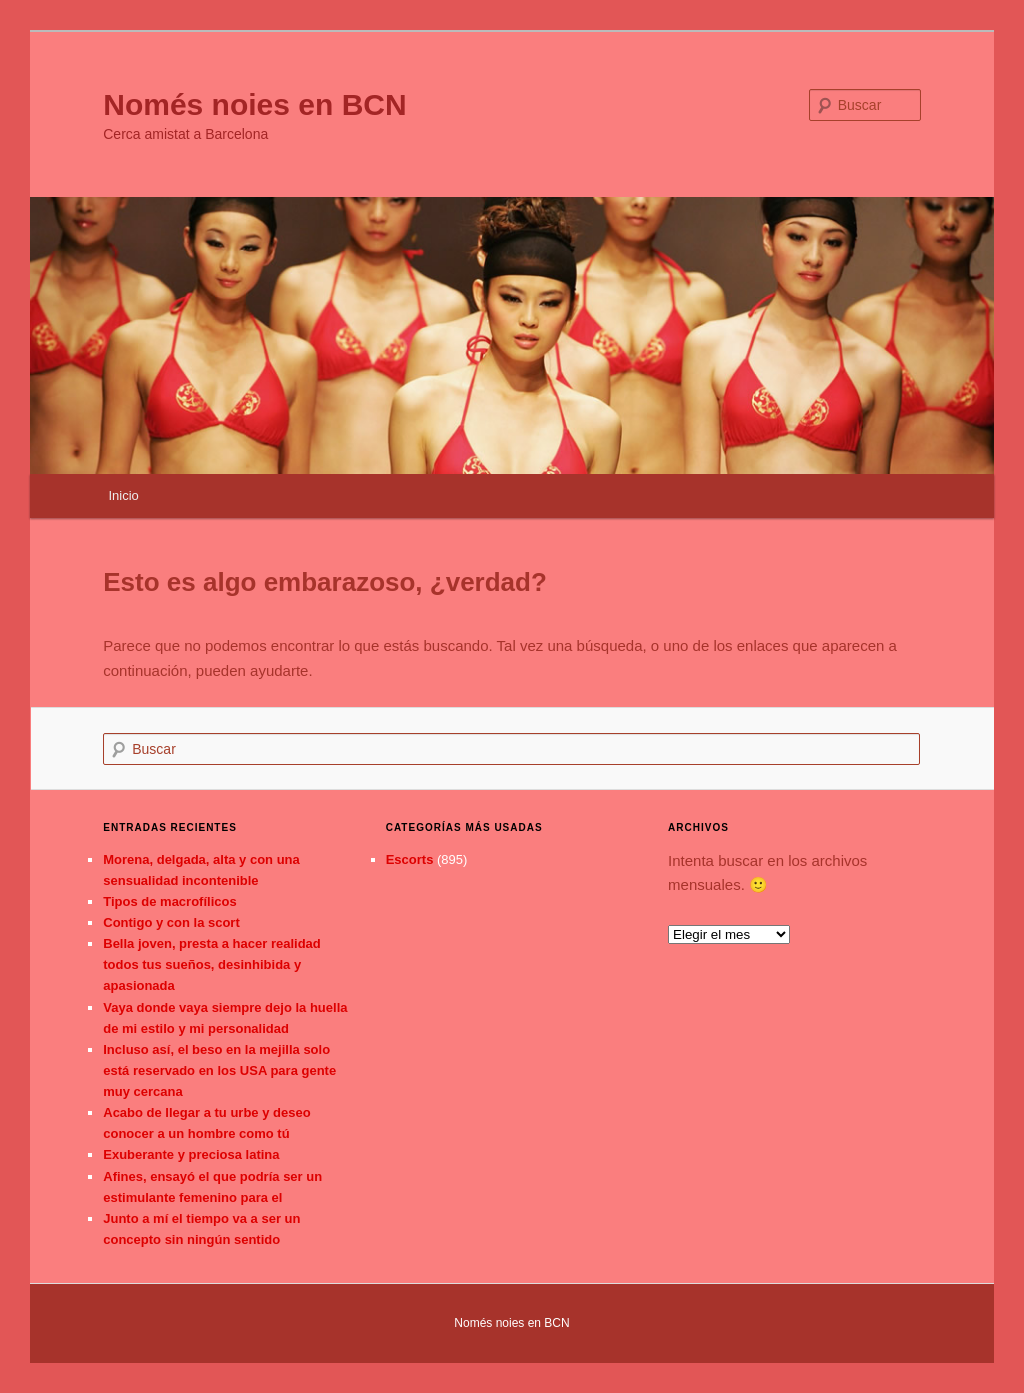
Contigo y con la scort (171, 922)
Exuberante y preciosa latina (191, 1154)
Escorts (410, 859)
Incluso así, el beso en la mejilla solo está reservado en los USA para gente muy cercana (219, 1070)
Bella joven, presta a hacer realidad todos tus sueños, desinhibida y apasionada (212, 964)
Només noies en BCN (254, 104)
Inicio (123, 495)
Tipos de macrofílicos (169, 901)
